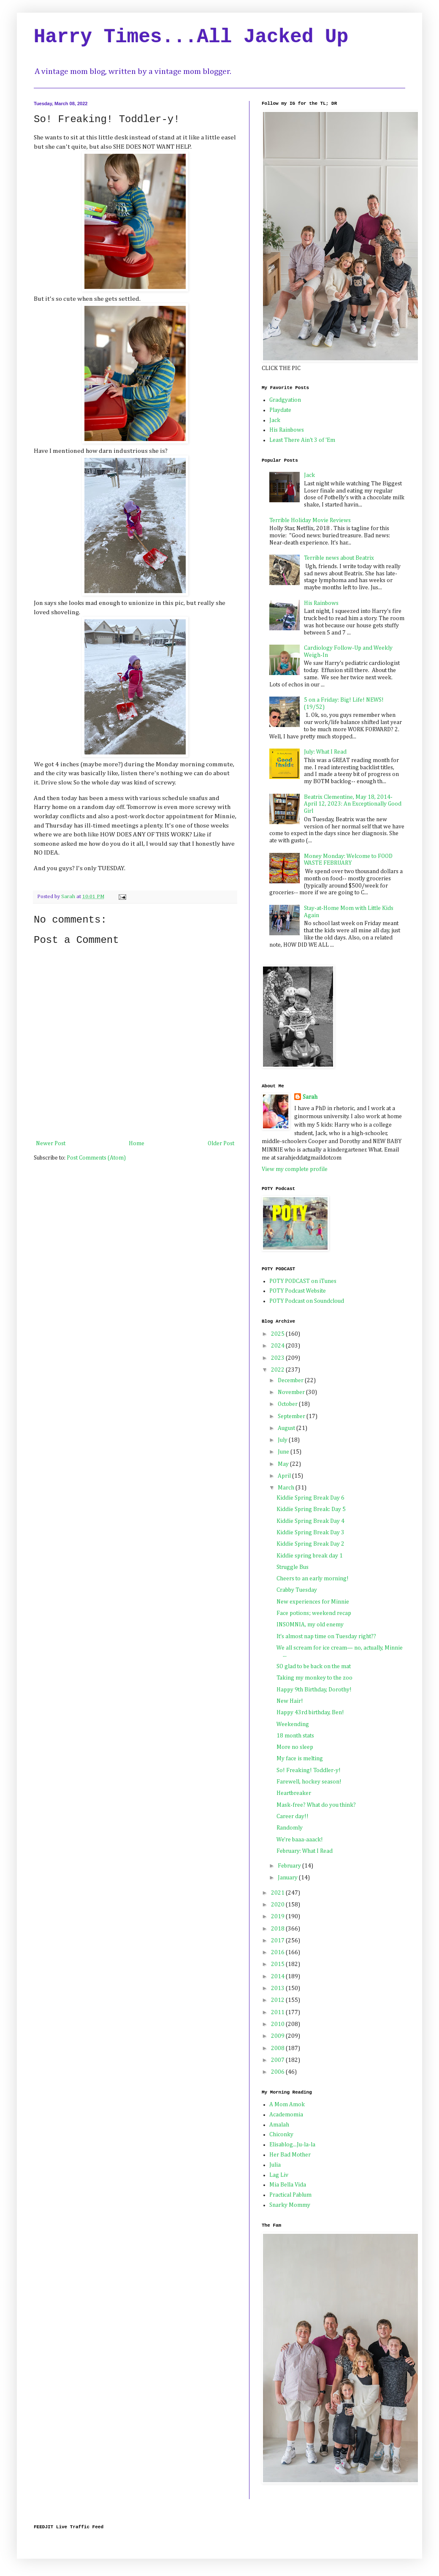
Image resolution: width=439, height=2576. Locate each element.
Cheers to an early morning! (312, 1579)
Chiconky (281, 2135)
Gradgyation (285, 400)
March (286, 1488)
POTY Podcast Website (297, 1291)
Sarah (310, 1097)
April (285, 1476)
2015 (278, 1964)
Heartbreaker (293, 1793)
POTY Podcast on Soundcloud (306, 1301)
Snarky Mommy (289, 2205)
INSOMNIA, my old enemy (310, 1625)
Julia (275, 2165)
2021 (278, 1893)
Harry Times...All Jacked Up (191, 37)
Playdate (280, 410)
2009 (278, 2036)
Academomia (286, 2115)
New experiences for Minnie (312, 1602)
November (292, 1392)
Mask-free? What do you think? (316, 1805)
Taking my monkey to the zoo (314, 1678)
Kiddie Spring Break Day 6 (310, 1498)
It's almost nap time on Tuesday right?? (326, 1636)
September (292, 1416)
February (290, 1866)
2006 (278, 2072)
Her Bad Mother (290, 2155)
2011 (278, 2012)
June (284, 1452)
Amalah (279, 2125)
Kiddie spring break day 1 (309, 1556)
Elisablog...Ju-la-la (292, 2145)
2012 (278, 2000)
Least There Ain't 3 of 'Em (302, 440)
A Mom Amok (287, 2105)
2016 (278, 1952)
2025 (278, 1334)
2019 (278, 1917)
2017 (278, 1941)
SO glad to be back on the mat (313, 1666)
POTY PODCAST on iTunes (302, 1281)
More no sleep (294, 1747)
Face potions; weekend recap (313, 1613)
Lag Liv (278, 2175)
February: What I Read (304, 1851)
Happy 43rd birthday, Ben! (310, 1713)
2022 (278, 1370)
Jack (274, 420)
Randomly (289, 1828)
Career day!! (292, 1816)
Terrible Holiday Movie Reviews (310, 520)
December (291, 1380)
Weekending (292, 1724)
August (287, 1428)
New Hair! (289, 1701)
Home (136, 1143)
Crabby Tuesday (296, 1590)
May (284, 1464)
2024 (278, 1346)
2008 (278, 2048)
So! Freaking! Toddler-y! (308, 1770)
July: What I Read (325, 752)
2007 (278, 2060)
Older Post (221, 1143)
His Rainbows (286, 430)
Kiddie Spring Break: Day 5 (311, 1509)
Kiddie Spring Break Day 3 (310, 1533)
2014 (278, 1977)
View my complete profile (295, 1169)
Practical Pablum (290, 2195)
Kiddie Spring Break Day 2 (310, 1544)
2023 (278, 1358)
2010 (278, 2024)
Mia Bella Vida (287, 2185)
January (288, 1878)
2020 (278, 1905)
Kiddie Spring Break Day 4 (310, 1521)
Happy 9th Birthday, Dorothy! (314, 1690)
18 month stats (295, 1736)
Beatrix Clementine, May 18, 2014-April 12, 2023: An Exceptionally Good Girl (352, 804)
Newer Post (50, 1143)
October (288, 1404)
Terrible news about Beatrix (339, 558)
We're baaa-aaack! (299, 1840)
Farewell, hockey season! (308, 1782)
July (283, 1440)
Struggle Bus (292, 1567)
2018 (278, 1929)
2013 (278, 1988)
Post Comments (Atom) (96, 1158)
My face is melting (299, 1759)
